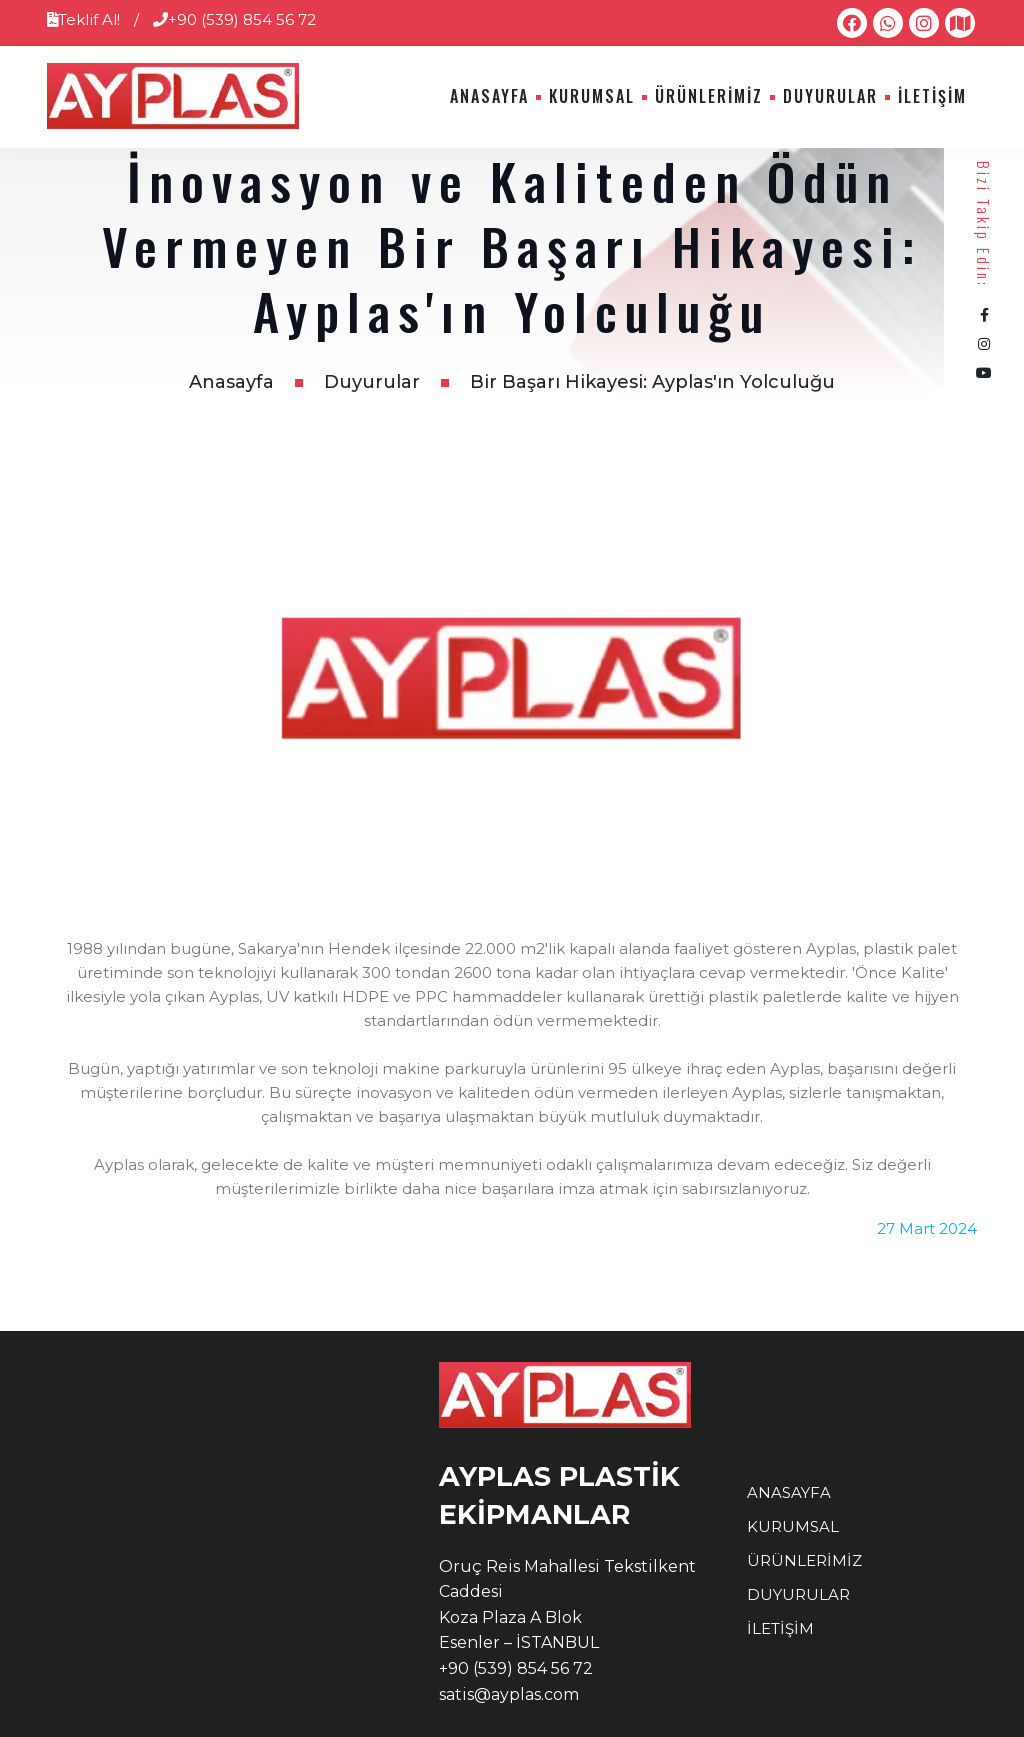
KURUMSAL (592, 96)
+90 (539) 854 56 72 (234, 19)
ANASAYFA (489, 96)
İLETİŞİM (932, 96)
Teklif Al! (83, 19)
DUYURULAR (830, 96)
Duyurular (372, 382)
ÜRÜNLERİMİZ (709, 96)
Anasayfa (231, 382)
